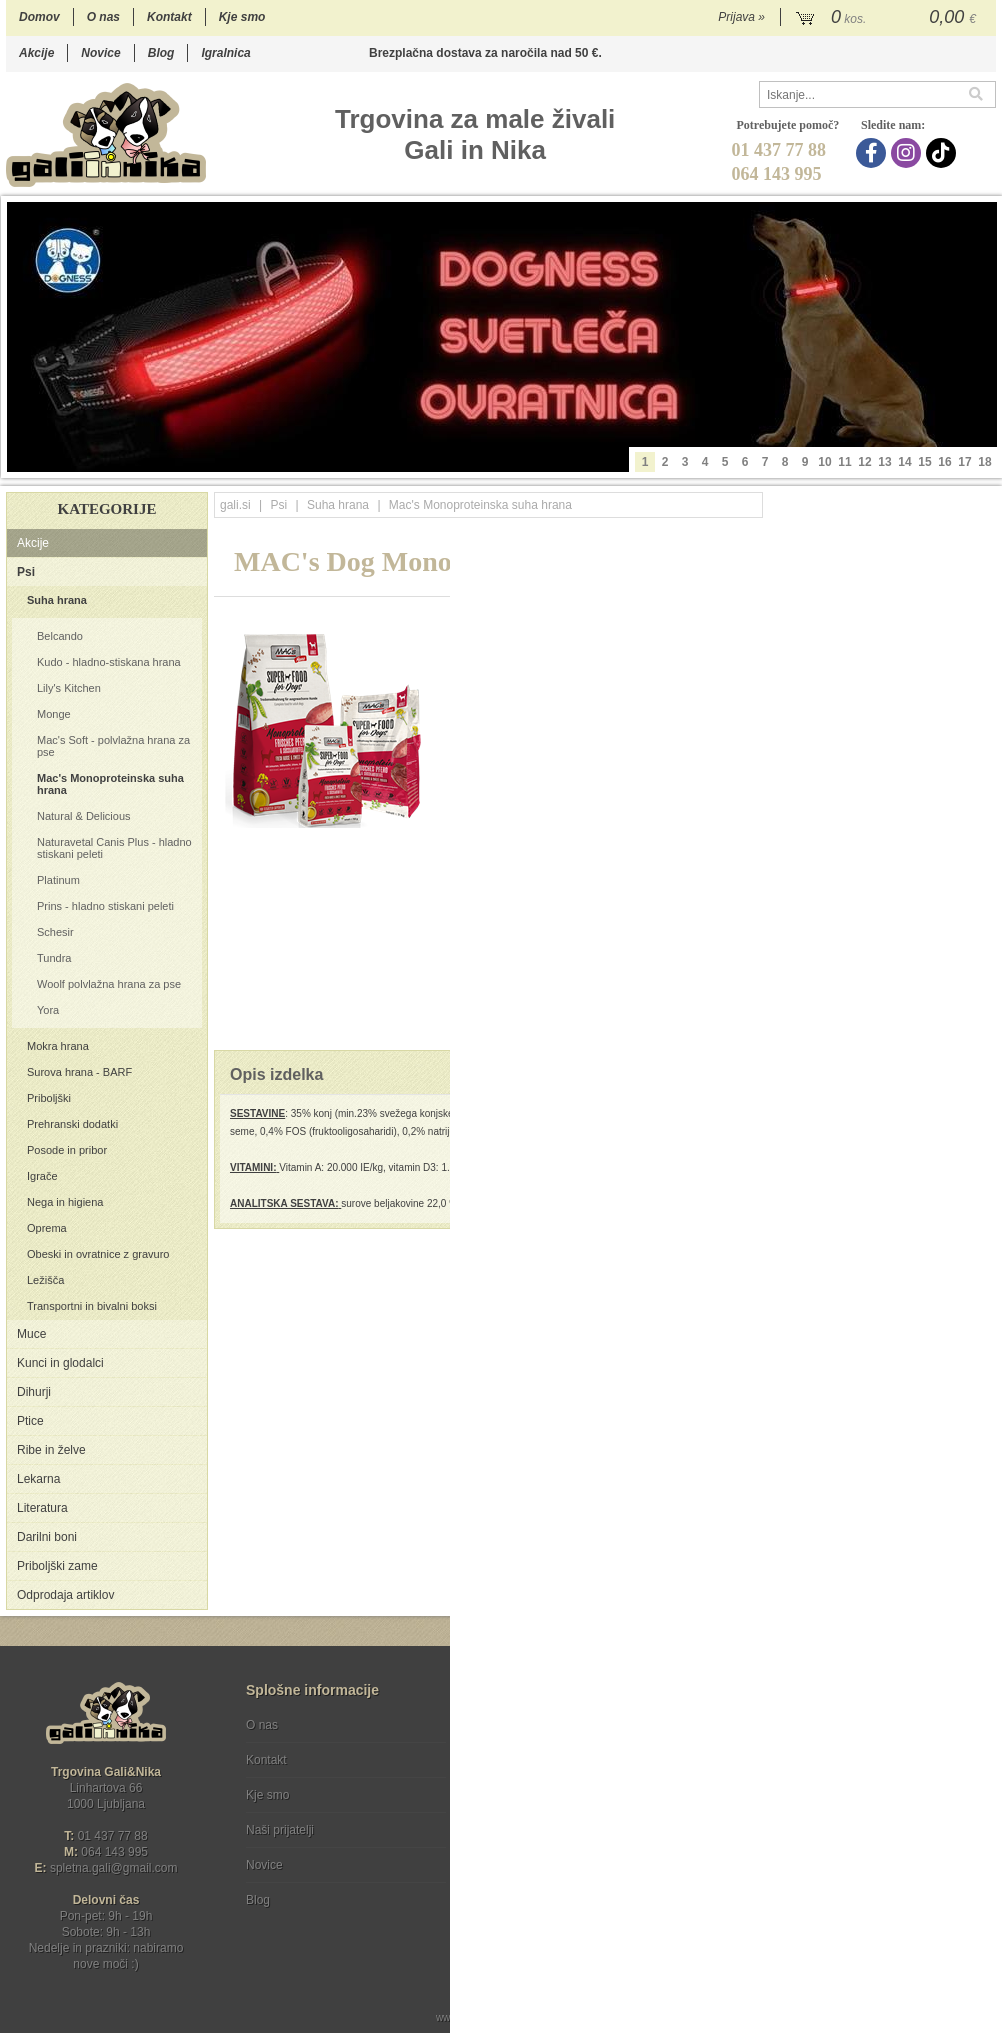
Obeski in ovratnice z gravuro (98, 1254)
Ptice (30, 1421)
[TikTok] (943, 153)
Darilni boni (47, 1537)
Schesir (55, 932)
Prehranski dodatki (72, 1124)
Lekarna (38, 1479)
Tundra (54, 958)
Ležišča (45, 1280)
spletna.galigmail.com (114, 1868)
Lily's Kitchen (69, 688)
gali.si (235, 505)
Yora (48, 1010)
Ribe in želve (51, 1450)
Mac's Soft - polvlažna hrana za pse (113, 746)
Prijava (741, 17)
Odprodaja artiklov (65, 1595)
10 (824, 462)
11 (844, 462)
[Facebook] (873, 153)
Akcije (36, 53)
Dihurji (34, 1392)
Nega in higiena (65, 1202)
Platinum (58, 880)
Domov (39, 17)
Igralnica (225, 53)
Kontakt (169, 17)
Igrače (42, 1176)
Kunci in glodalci (60, 1363)
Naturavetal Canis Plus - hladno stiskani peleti (114, 848)
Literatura (42, 1508)
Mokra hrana (58, 1046)
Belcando (60, 636)
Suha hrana (57, 600)
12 (864, 462)
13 (884, 462)
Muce (31, 1334)
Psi (26, 572)
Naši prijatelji (280, 1830)
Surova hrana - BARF (79, 1072)
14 (904, 462)
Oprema (47, 1228)
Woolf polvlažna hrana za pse (109, 984)
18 (984, 462)
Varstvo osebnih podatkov (554, 1760)
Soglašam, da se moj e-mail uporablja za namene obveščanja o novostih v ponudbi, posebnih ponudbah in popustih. (861, 1806)
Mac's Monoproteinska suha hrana (110, 784)
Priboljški (49, 1098)
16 (944, 462)
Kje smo (242, 17)
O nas (103, 17)
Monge (54, 714)
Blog (161, 53)
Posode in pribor (67, 1150)
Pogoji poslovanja (533, 1725)
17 (964, 462)
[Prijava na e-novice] (977, 1742)
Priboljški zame (57, 1566)
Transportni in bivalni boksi (92, 1306)
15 (924, 462)
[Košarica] (888, 18)
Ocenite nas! (543, 1892)
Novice (100, 53)
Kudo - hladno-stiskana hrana (109, 662)
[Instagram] (908, 153)
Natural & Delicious (84, 816)
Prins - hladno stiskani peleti (105, 906)
